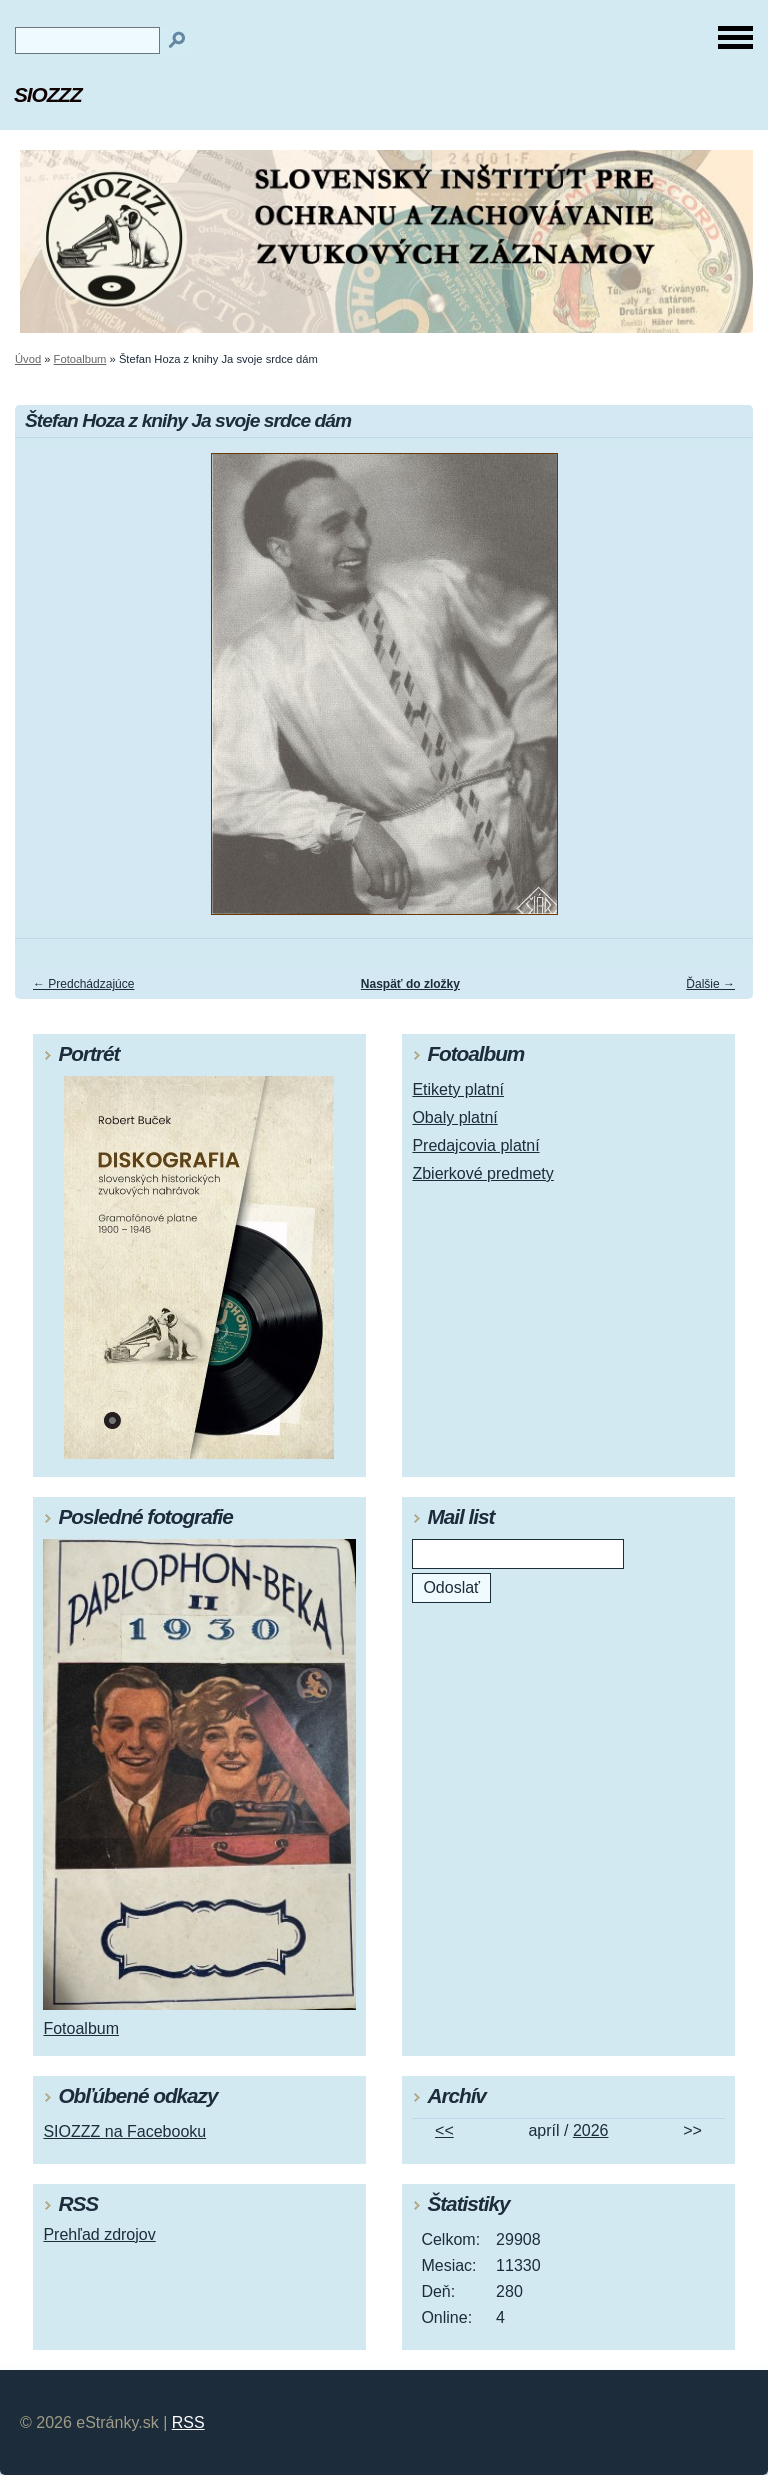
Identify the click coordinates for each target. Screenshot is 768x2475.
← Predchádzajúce (83, 984)
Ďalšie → (710, 984)
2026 (591, 2130)
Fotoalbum (80, 359)
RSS (188, 2422)
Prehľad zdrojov (99, 2234)
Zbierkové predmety (482, 1173)
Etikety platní (458, 1089)
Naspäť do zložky (410, 984)
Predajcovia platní (475, 1145)
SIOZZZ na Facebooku (124, 2131)
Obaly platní (454, 1117)
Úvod (28, 359)
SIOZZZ (48, 94)
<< (444, 2130)
